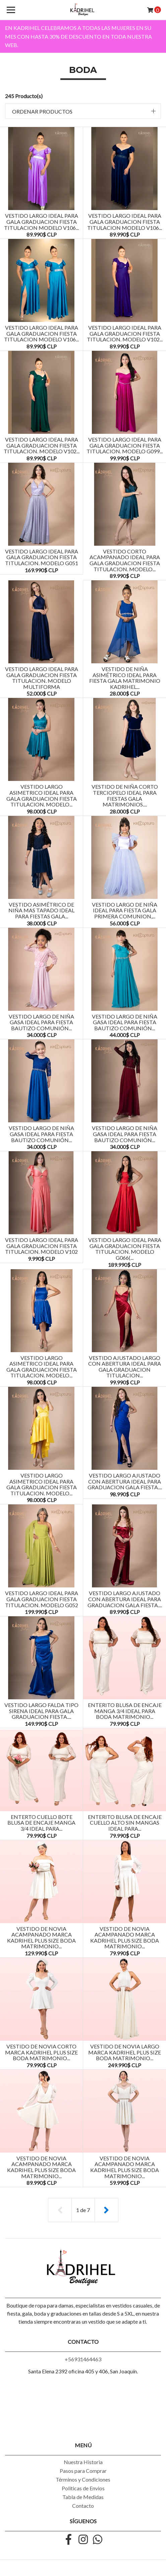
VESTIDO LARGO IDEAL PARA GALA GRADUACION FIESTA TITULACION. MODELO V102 (41, 1246)
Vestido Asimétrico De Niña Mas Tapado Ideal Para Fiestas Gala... (41, 910)
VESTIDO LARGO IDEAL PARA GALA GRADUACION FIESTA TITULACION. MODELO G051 (41, 557)
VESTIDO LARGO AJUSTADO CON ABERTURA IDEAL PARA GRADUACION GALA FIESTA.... (125, 1481)
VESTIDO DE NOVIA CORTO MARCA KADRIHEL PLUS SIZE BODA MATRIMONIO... (41, 2052)
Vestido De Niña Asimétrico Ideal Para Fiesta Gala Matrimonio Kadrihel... (124, 678)
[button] (83, 111)
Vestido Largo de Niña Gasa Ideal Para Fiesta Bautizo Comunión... (41, 1022)
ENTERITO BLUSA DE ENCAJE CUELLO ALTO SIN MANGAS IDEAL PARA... (125, 1823)
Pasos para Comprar (83, 2470)
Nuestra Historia (83, 2462)
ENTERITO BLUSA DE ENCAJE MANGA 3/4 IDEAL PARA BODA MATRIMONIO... (125, 1711)
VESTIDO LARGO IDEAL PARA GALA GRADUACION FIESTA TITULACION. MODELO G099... (125, 445)
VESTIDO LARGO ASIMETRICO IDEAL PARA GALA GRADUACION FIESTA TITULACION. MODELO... (41, 795)
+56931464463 (83, 2359)
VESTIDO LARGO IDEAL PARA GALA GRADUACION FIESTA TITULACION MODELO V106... (41, 221)
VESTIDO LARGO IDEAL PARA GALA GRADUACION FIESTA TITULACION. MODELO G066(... (124, 1249)
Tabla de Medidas (83, 2497)
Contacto (83, 2505)
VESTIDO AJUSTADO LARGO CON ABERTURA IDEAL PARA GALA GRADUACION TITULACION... (124, 1367)
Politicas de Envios (83, 2488)
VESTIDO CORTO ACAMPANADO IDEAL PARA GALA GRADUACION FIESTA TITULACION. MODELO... (125, 560)
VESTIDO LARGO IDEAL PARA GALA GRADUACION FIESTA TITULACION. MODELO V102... (125, 333)
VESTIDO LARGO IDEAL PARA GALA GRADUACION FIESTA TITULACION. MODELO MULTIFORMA (41, 678)
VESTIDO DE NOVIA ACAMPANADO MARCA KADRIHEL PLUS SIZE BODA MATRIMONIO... (41, 1937)
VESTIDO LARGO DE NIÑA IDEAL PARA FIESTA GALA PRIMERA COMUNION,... (124, 910)
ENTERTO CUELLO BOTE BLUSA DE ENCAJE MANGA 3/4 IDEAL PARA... (41, 1823)
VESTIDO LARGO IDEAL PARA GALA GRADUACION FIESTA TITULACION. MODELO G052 (41, 1599)
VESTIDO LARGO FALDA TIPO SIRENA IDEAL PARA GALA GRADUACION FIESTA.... (41, 1711)
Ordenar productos (42, 111)
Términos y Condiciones (83, 2479)
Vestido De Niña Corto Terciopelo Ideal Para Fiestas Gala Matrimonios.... (125, 795)
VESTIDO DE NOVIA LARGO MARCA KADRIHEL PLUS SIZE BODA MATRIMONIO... (124, 2052)
